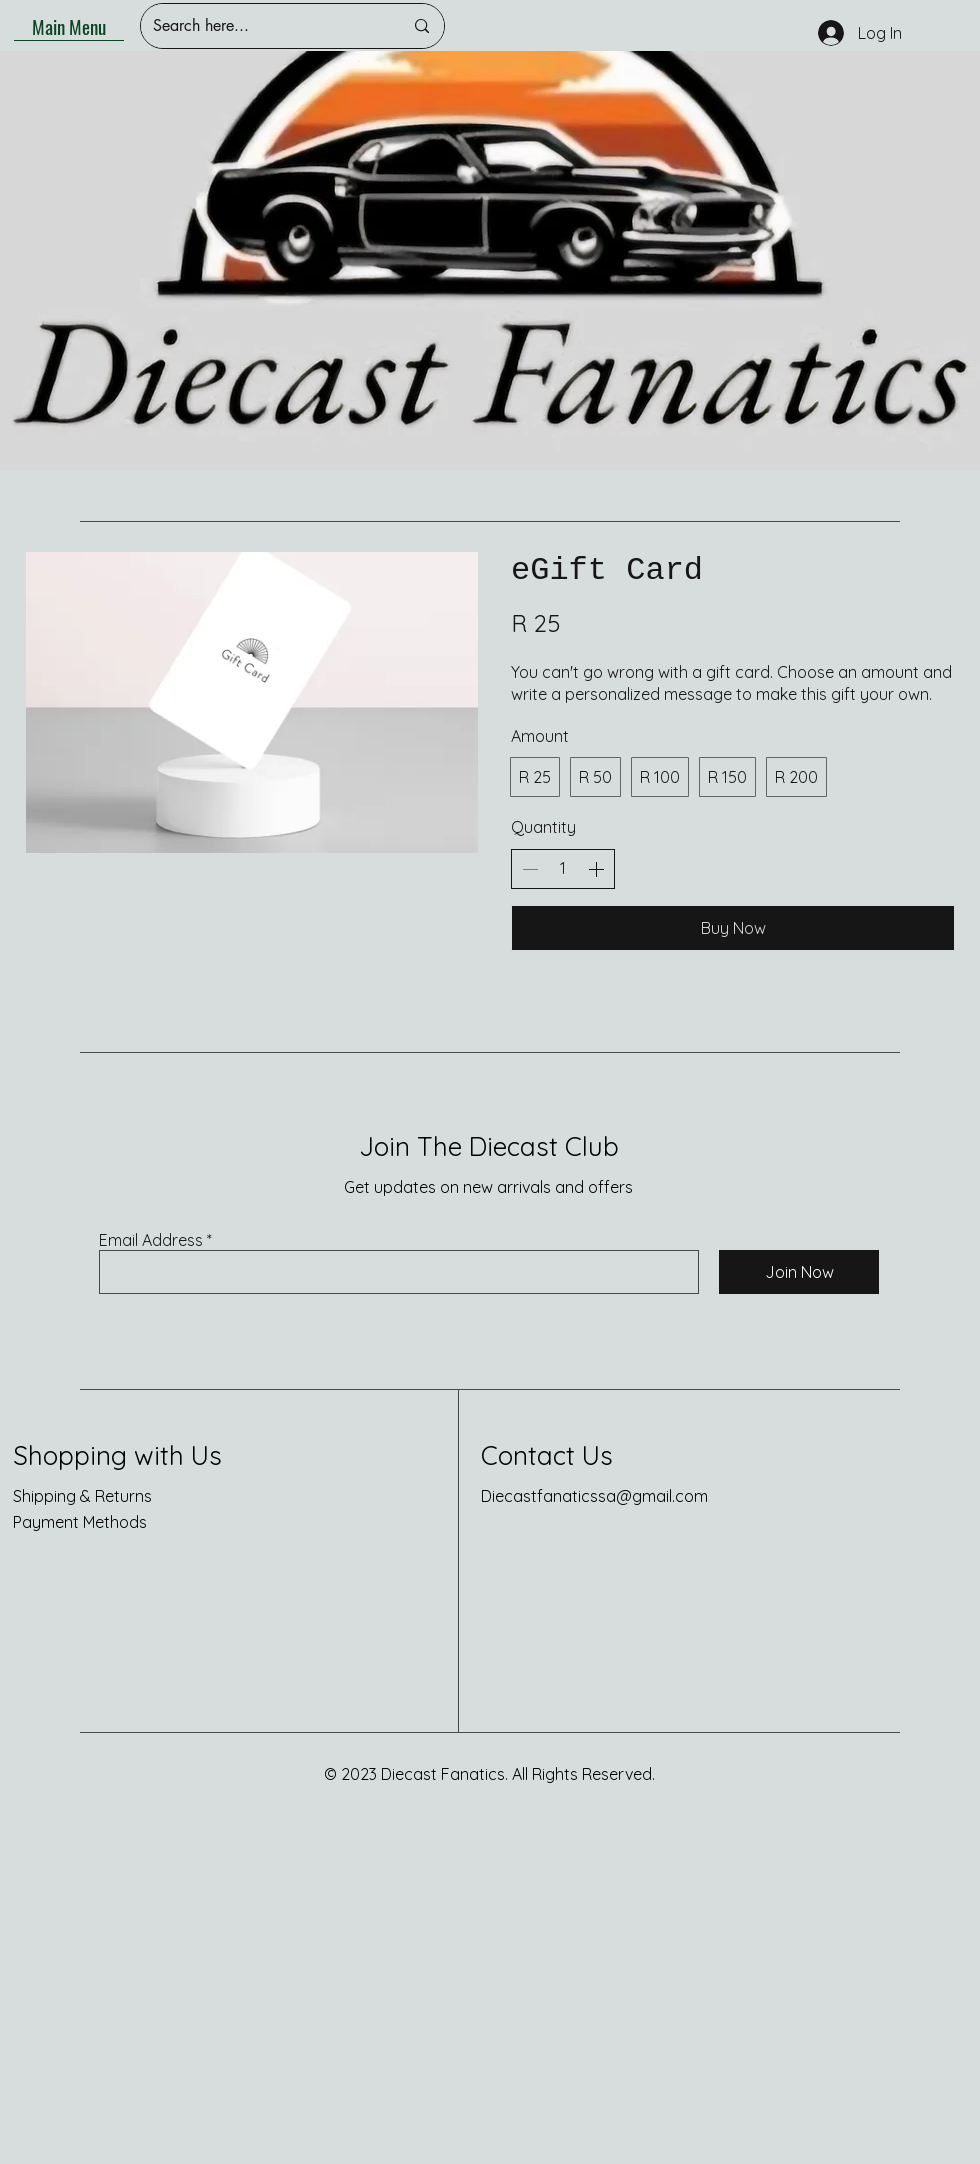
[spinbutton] (563, 868)
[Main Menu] (69, 26)
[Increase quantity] (596, 869)
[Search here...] (263, 26)
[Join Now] (799, 1272)
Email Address (151, 1240)
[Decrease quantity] (530, 869)
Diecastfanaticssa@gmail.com (594, 1496)
